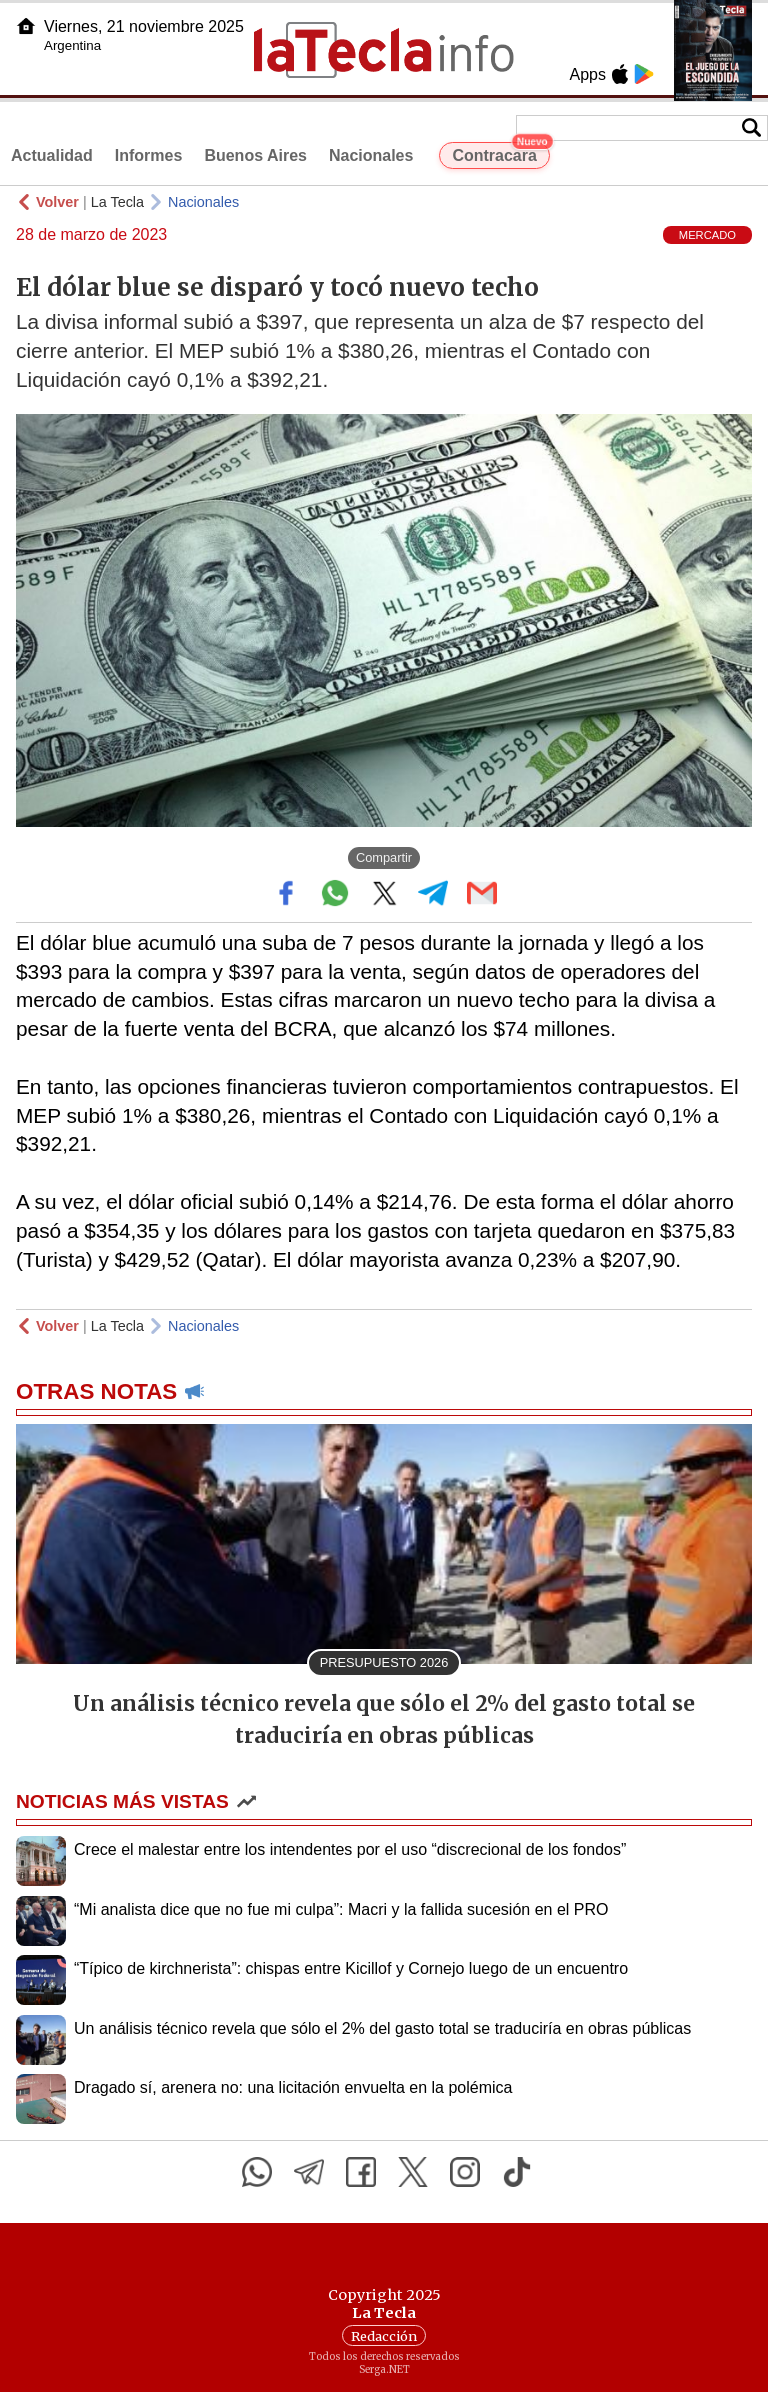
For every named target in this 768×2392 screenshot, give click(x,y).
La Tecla (117, 202)
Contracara (500, 153)
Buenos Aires (255, 155)
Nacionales (371, 155)
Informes (149, 155)
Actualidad (52, 155)
